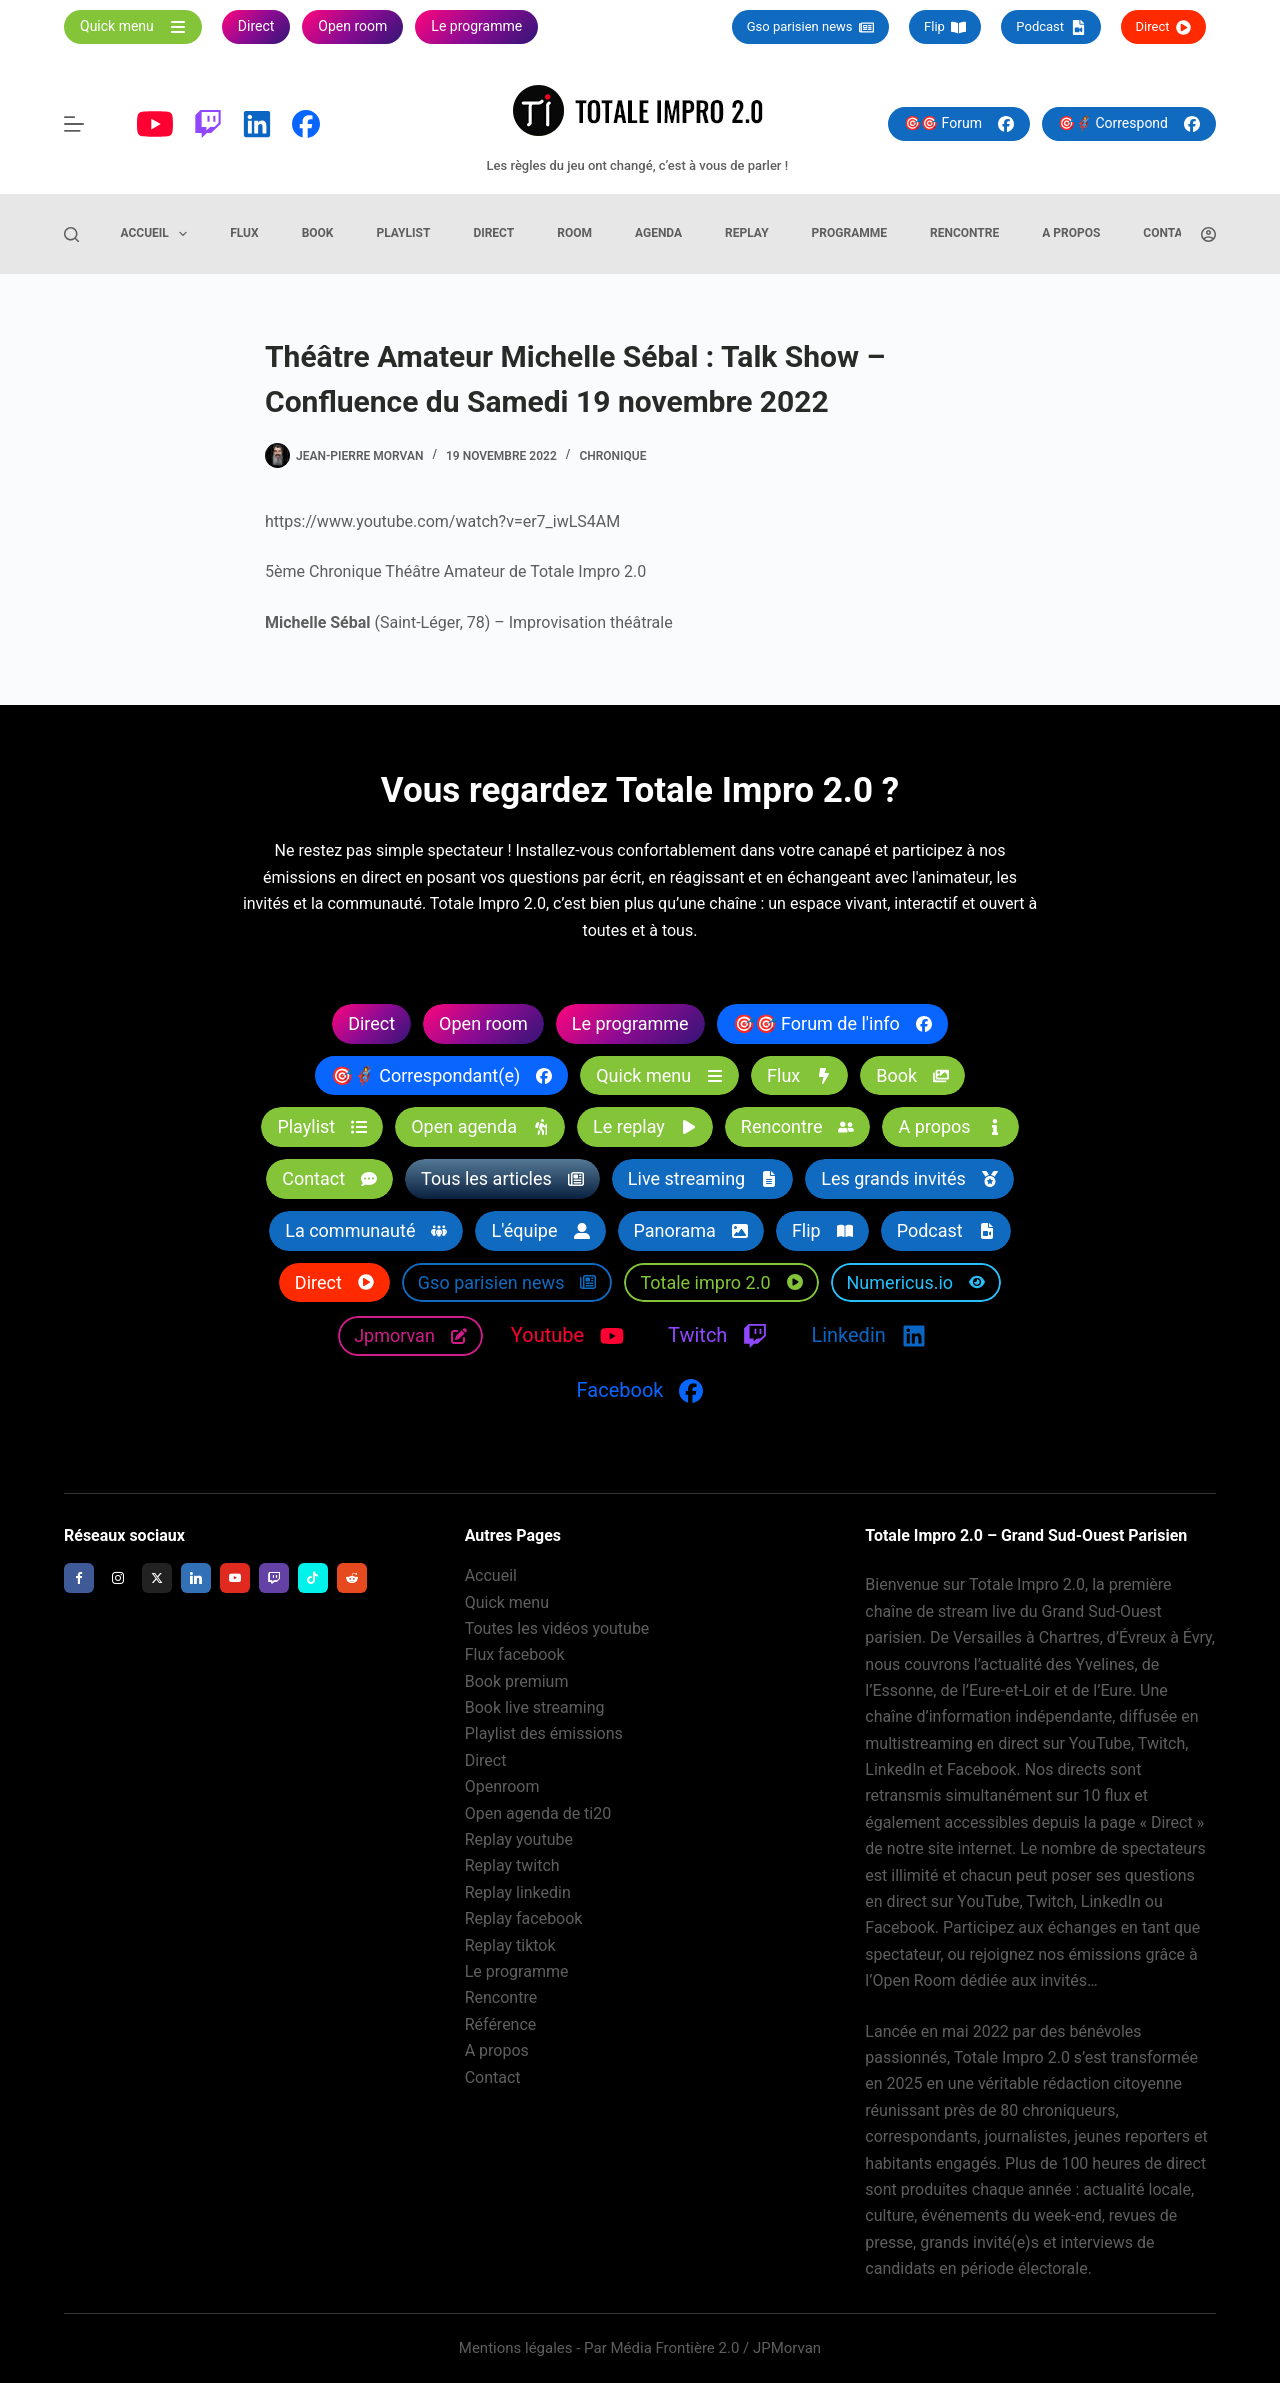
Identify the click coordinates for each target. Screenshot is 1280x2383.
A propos (1071, 233)
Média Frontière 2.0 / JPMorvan (715, 2348)
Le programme (517, 1971)
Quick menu (507, 1602)
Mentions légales (516, 2348)
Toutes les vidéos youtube (557, 1628)
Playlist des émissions (544, 1734)
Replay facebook (524, 1918)
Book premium (517, 1681)
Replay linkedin (518, 1892)
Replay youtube (519, 1839)
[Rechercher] (71, 234)
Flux (244, 233)
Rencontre (964, 233)
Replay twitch (512, 1865)
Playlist (403, 233)
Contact (1170, 233)
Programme (849, 233)
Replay (747, 233)
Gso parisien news (810, 27)
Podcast (1050, 27)
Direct (1163, 27)
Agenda (658, 233)
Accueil (158, 234)
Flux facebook (515, 1654)
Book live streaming (535, 1707)
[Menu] (74, 124)
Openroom (502, 1786)
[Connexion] (1208, 234)
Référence (501, 2024)
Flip (945, 27)
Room (574, 233)
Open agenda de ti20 (538, 1813)
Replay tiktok (510, 1945)
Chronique (612, 456)
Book (318, 233)
